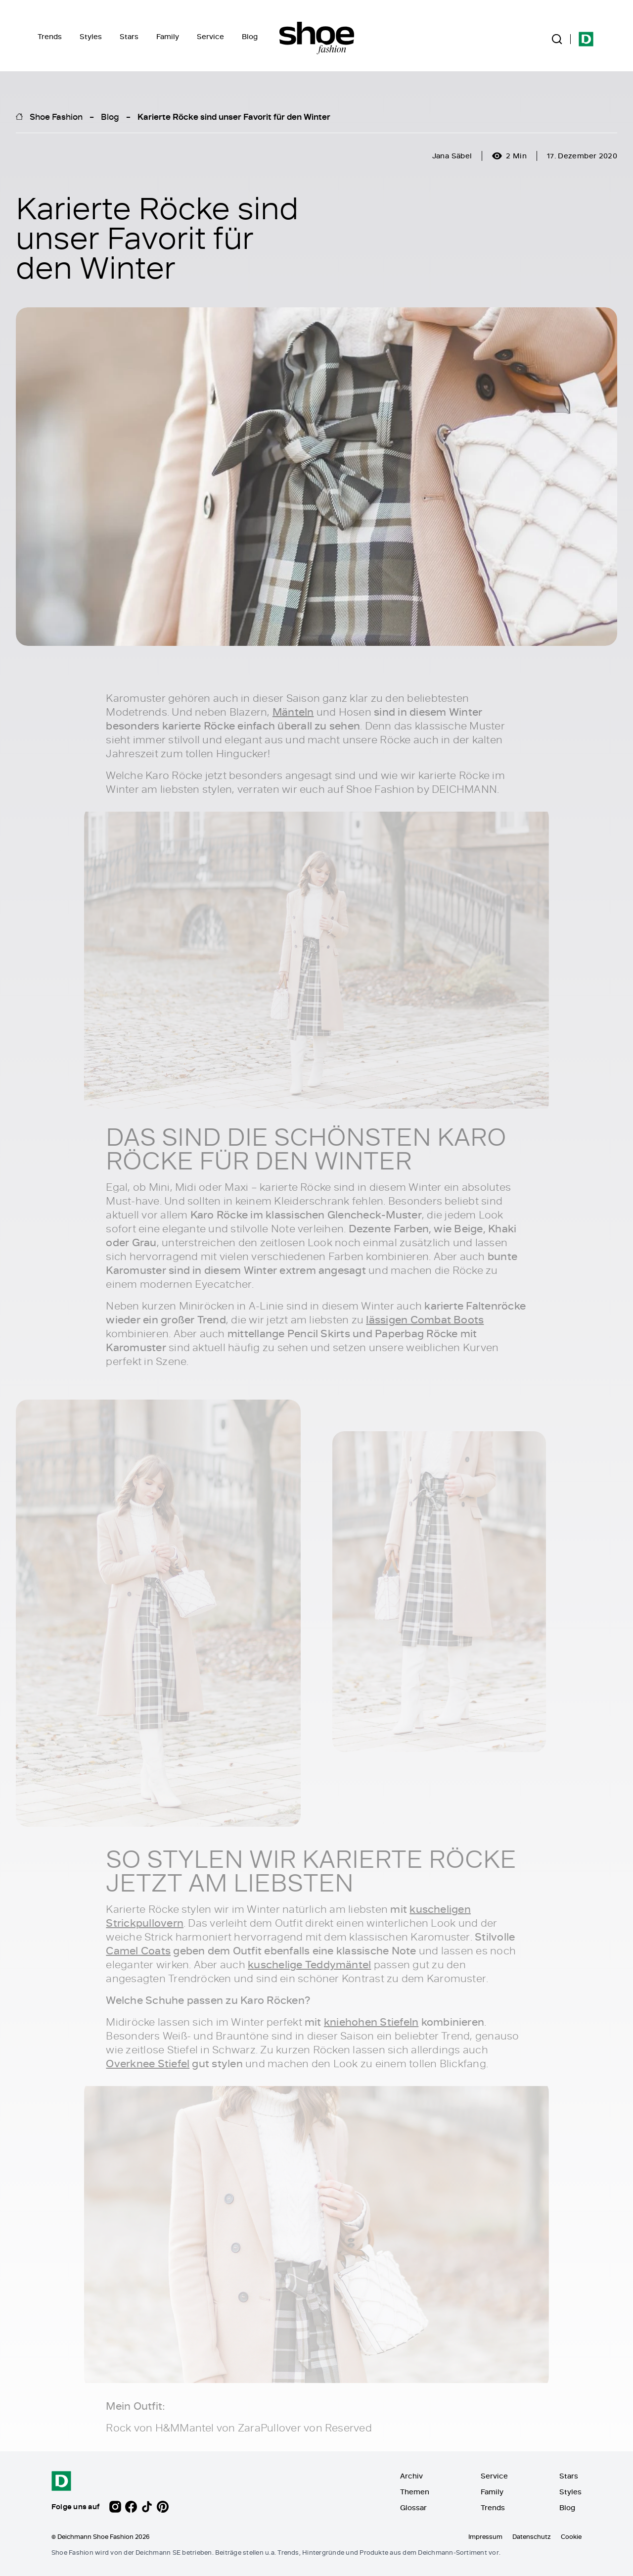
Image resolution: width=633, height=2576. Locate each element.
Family (167, 36)
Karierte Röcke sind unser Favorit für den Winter (233, 116)
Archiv (411, 2476)
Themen (414, 2491)
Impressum (485, 2536)
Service (210, 36)
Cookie (571, 2536)
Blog (250, 36)
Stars (129, 36)
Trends (50, 36)
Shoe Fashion (56, 116)
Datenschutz (531, 2536)
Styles (91, 36)
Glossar (413, 2507)
